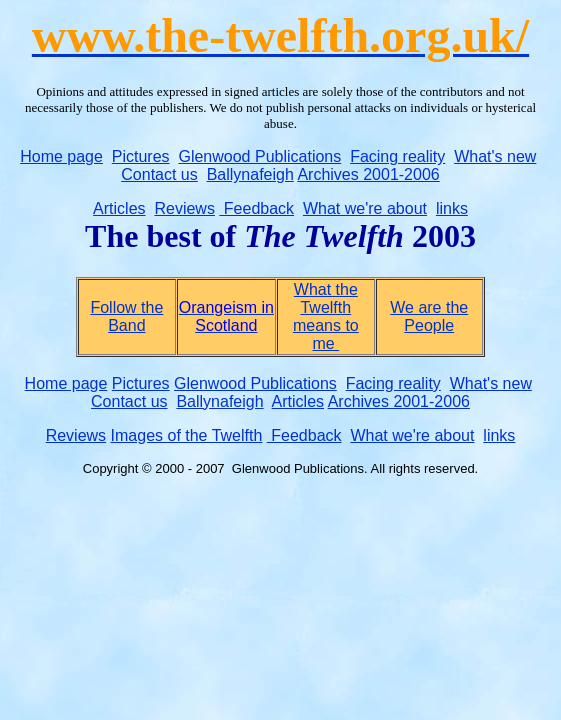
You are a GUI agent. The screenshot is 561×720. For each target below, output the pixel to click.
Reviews (184, 208)
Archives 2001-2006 (368, 174)
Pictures (141, 156)
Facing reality (397, 156)
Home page (61, 156)
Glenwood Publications (259, 156)
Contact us (159, 174)
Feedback (256, 208)
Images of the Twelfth (187, 435)
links (452, 208)
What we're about (365, 208)
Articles (119, 208)
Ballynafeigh (250, 174)
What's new (495, 156)
